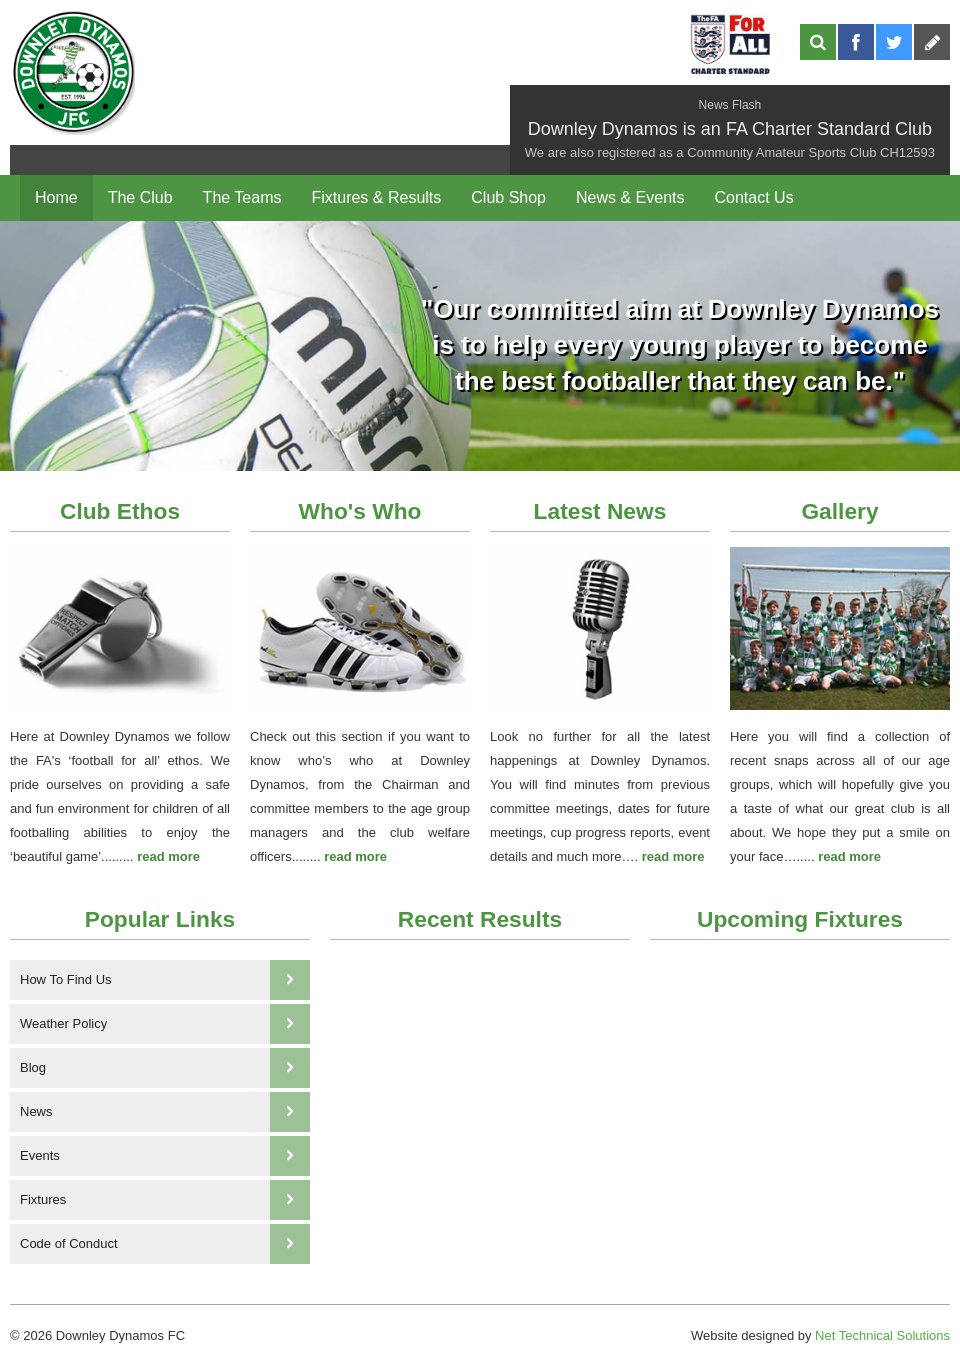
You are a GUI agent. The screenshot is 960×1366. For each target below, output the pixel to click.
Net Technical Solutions (882, 1335)
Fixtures (165, 1200)
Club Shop (508, 197)
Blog (165, 1068)
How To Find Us (165, 980)
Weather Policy (165, 1024)
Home (56, 197)
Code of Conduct (165, 1244)
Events (165, 1156)
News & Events (630, 197)
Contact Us (753, 197)
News (165, 1112)
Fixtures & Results (376, 197)
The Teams (242, 197)
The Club (140, 197)
